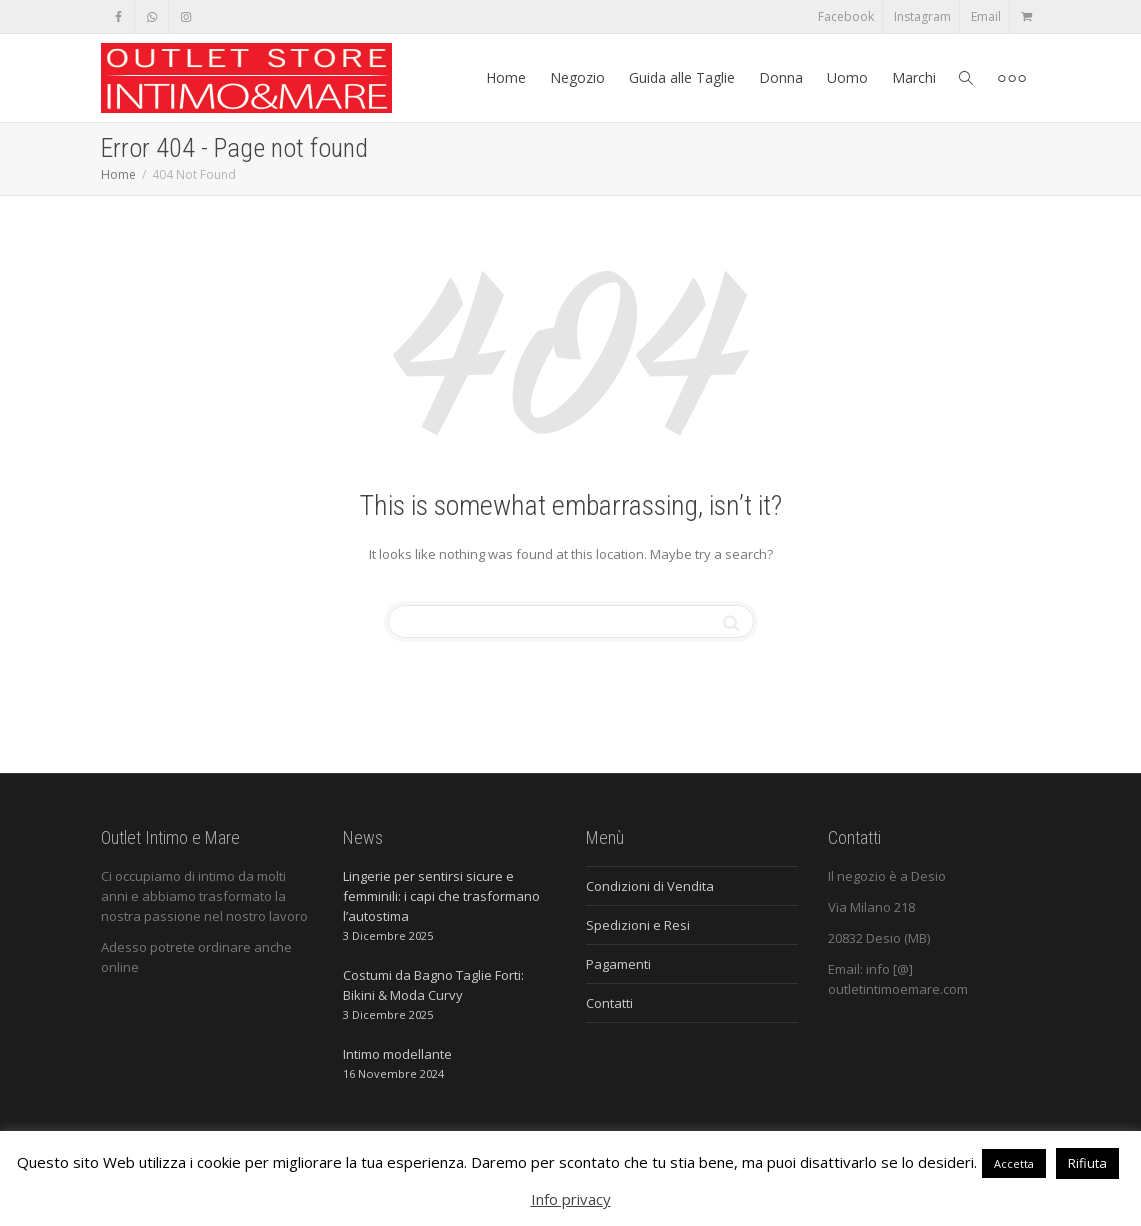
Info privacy (571, 1199)
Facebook (846, 16)
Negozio (577, 77)
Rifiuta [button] (1087, 1163)
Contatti (609, 1003)
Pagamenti (618, 964)
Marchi (914, 77)
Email (986, 16)
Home (506, 77)
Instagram (922, 16)
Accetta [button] (1014, 1163)
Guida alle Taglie (682, 77)
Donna (781, 77)
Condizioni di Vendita (650, 886)
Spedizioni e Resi (638, 925)
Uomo (847, 77)
